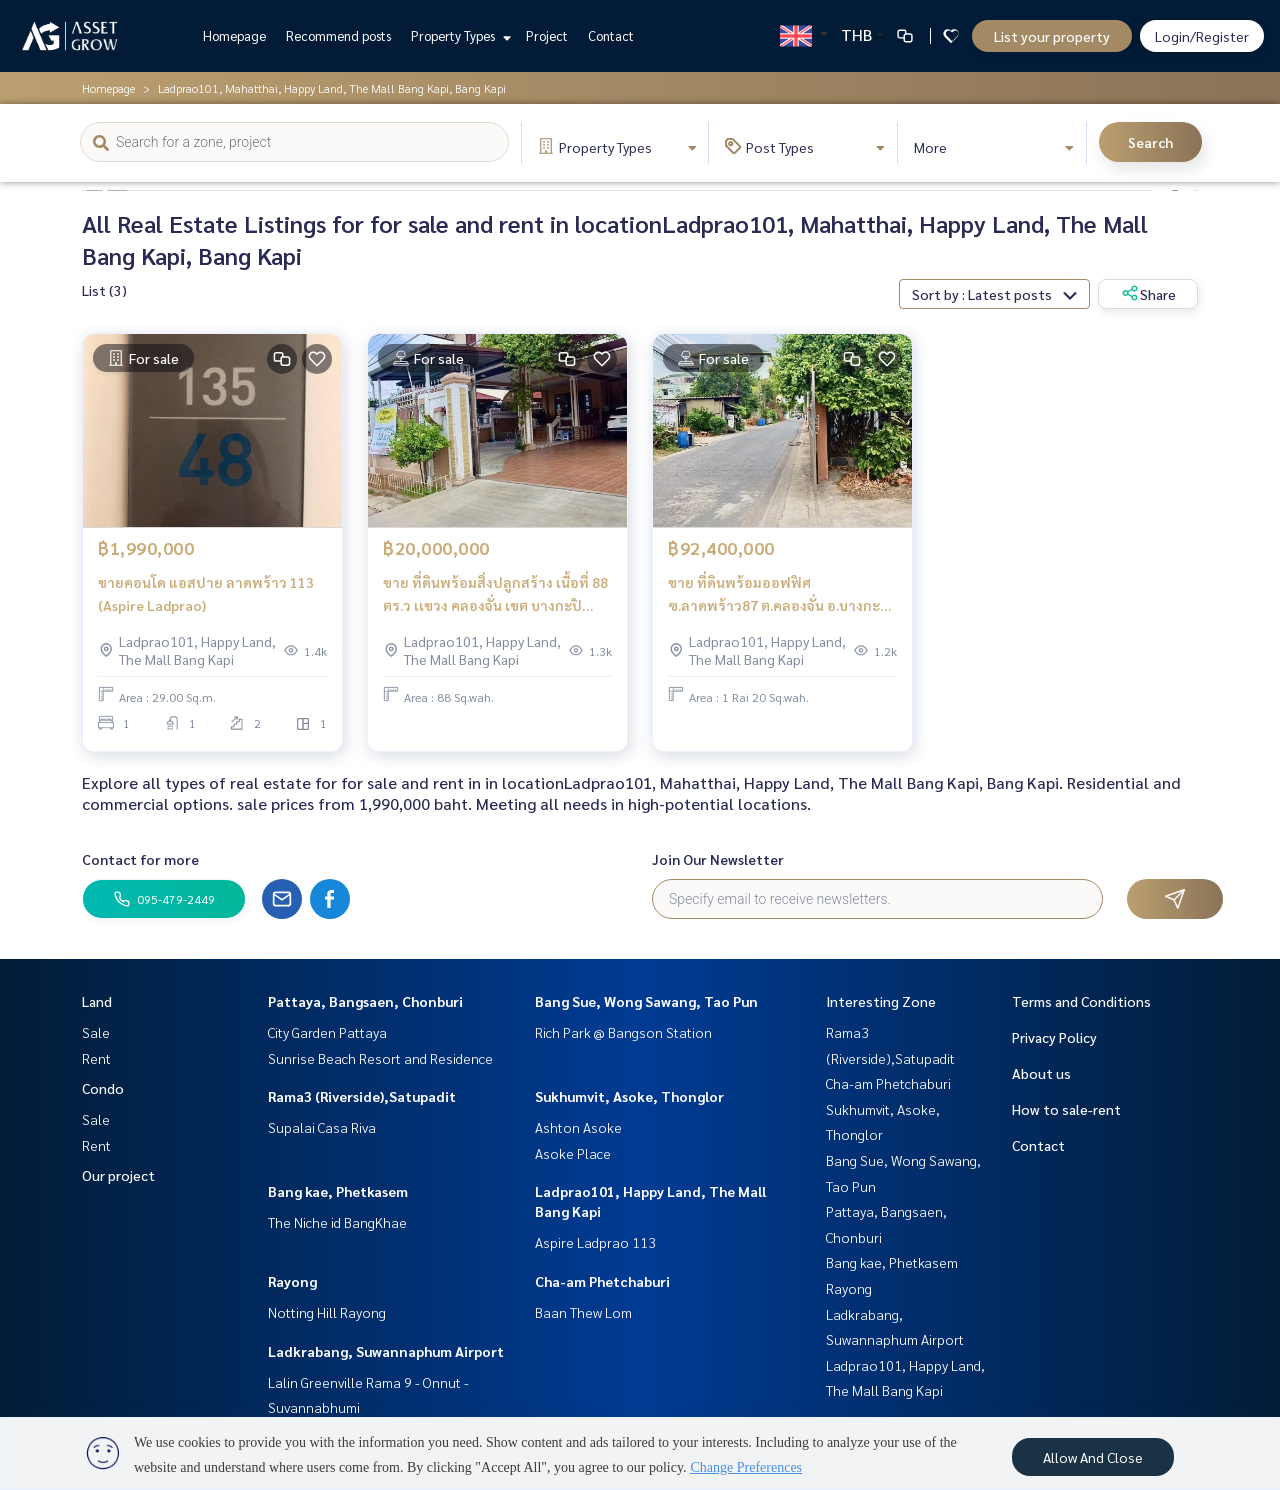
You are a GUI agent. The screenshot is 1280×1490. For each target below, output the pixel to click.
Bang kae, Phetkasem (338, 1191)
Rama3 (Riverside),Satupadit (362, 1096)
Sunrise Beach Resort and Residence (380, 1058)
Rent (96, 1058)
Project (547, 35)
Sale (96, 1032)
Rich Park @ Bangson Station (623, 1032)
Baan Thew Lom (583, 1312)
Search (1150, 142)
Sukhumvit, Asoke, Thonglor (629, 1096)
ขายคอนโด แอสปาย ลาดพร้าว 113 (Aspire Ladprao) (206, 593)
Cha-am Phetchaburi (602, 1281)
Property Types (458, 35)
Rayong (292, 1281)
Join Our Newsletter (718, 859)
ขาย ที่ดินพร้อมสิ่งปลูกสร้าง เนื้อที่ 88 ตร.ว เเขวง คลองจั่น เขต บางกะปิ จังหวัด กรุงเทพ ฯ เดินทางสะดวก (495, 594)
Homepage (234, 35)
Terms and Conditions (1081, 1001)
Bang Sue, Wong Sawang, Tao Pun (646, 1001)
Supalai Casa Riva (322, 1127)
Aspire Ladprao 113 (595, 1242)
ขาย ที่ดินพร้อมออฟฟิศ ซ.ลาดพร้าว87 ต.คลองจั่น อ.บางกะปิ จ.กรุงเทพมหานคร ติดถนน (779, 594)
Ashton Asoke (578, 1127)
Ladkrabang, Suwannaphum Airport (386, 1351)
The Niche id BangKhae (337, 1222)
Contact (611, 35)
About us (1041, 1073)
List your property (1052, 36)
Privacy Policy (1054, 1037)
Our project (118, 1175)
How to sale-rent (1066, 1109)
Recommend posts (338, 35)
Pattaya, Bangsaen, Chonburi (365, 1001)
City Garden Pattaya (327, 1032)
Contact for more (140, 859)
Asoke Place (573, 1153)
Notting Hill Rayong (327, 1312)
